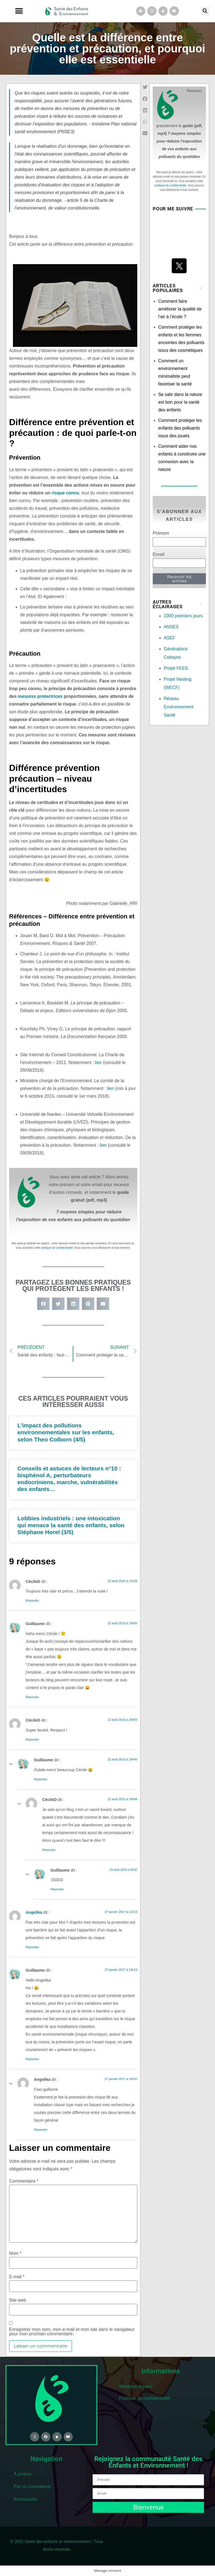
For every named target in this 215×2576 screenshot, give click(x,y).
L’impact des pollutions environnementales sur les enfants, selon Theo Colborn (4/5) (65, 1432)
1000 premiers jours (183, 615)
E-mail (17, 2277)
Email (159, 554)
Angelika (34, 1912)
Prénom (161, 533)
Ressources (25, 2499)
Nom (15, 2253)
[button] (19, 11)
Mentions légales (135, 2386)
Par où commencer (32, 2486)
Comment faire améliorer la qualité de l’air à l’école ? (179, 309)
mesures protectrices (40, 696)
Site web (17, 2300)
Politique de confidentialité (144, 2398)
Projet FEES (176, 668)
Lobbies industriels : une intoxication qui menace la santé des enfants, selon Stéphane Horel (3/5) (71, 1525)
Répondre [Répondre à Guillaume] (32, 1697)
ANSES (171, 626)
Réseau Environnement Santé (179, 706)
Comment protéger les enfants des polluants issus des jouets (180, 428)
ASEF (169, 638)
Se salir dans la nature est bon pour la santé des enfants (180, 402)
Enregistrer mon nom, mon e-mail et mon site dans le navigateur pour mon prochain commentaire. (72, 2331)
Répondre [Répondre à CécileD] (32, 1600)
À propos (22, 2474)
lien (98, 1062)
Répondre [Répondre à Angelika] (32, 1947)
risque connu (65, 492)
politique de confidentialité (57, 1247)
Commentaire (24, 2181)
